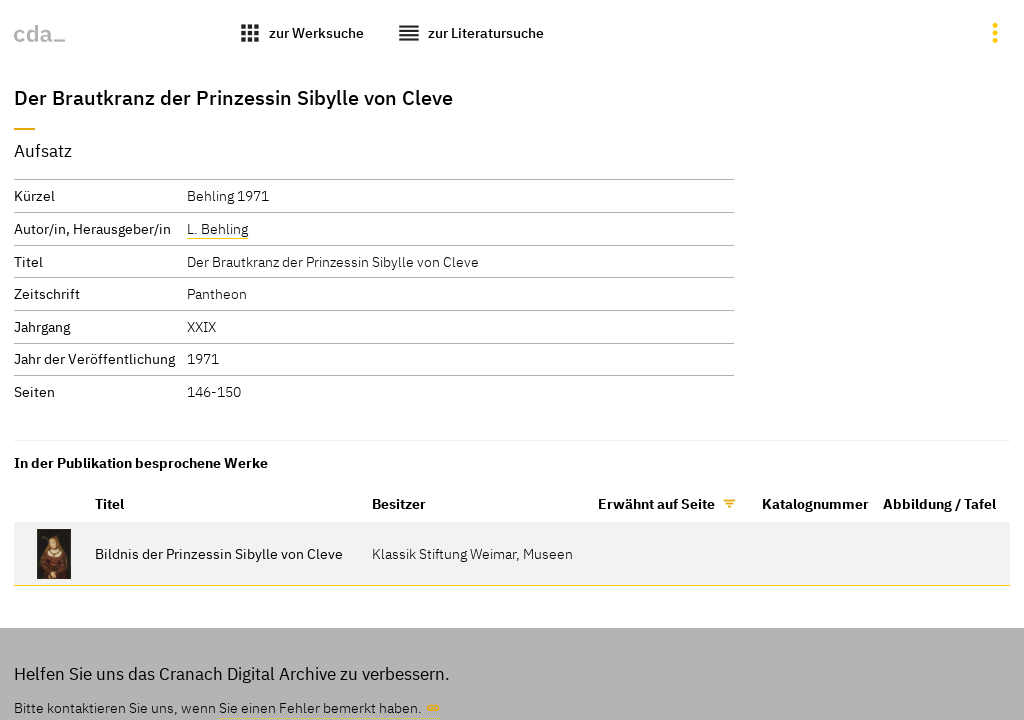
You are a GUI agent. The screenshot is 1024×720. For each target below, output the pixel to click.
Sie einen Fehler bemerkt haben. (320, 707)
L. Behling (217, 228)
